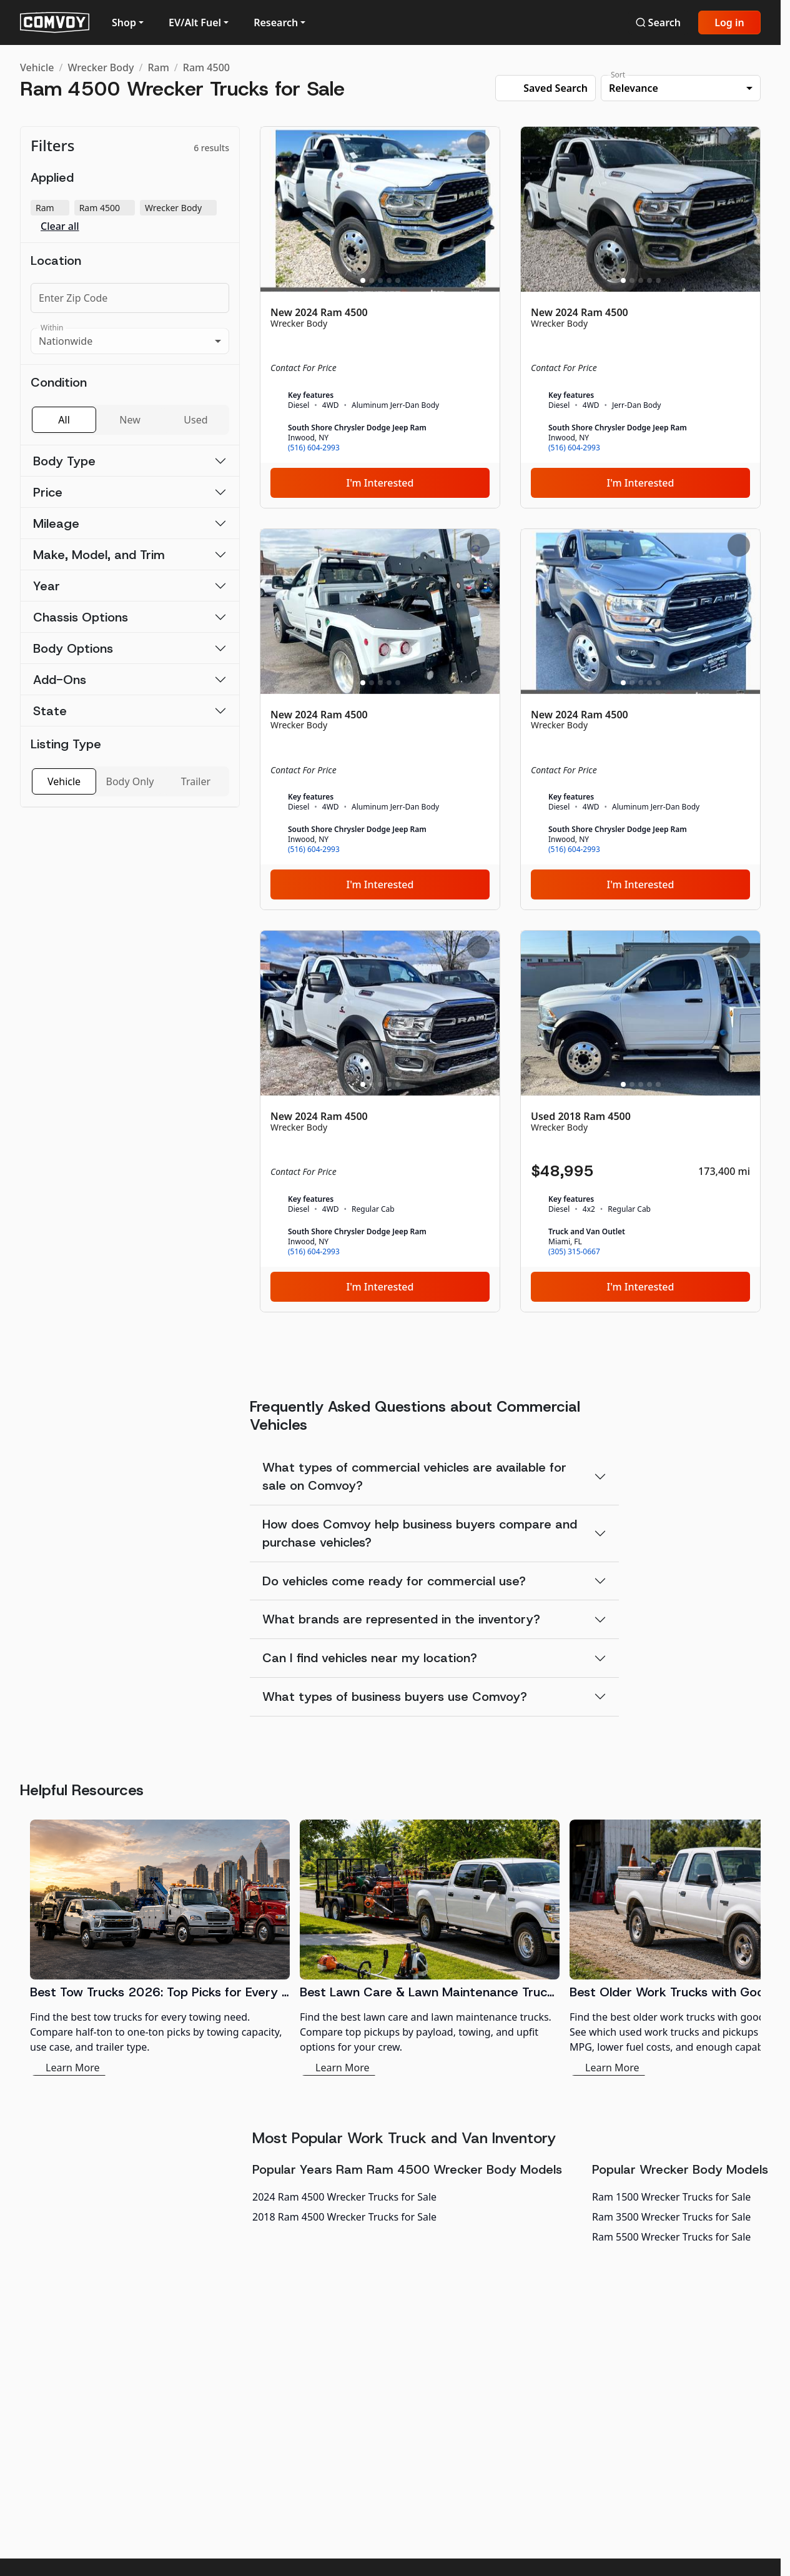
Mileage (56, 523)
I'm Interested (380, 483)
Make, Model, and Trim (99, 555)
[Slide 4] (389, 280)
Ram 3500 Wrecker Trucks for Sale (671, 2217)
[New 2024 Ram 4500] (380, 317)
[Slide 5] (397, 280)
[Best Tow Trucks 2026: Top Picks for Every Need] (160, 1948)
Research (276, 22)
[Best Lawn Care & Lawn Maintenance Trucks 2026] (430, 1948)
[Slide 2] (371, 280)
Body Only (130, 781)
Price (47, 492)
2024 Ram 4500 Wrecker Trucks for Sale (344, 2197)
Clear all (60, 226)
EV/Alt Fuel (195, 22)
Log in (729, 22)
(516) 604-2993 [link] (314, 448)
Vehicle (37, 67)
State (50, 711)
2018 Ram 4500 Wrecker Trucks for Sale (344, 2217)
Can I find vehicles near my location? (369, 1658)
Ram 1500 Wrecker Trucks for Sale (671, 2197)
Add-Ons (59, 679)
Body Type (64, 461)
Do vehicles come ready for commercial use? (394, 1581)
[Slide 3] (380, 280)
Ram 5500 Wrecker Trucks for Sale (671, 2237)
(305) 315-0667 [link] (574, 1252)
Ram (158, 67)
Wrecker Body (100, 67)
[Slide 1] (362, 280)
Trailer (195, 781)
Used (195, 420)
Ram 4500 (206, 67)
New (129, 420)
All (63, 420)
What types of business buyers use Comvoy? (394, 1696)
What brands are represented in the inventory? (401, 1619)
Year (46, 586)
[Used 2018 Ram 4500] (640, 1121)
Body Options (73, 648)
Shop (124, 22)
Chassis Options (80, 617)
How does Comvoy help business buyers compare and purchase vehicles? (419, 1533)
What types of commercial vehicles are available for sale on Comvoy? (414, 1476)
